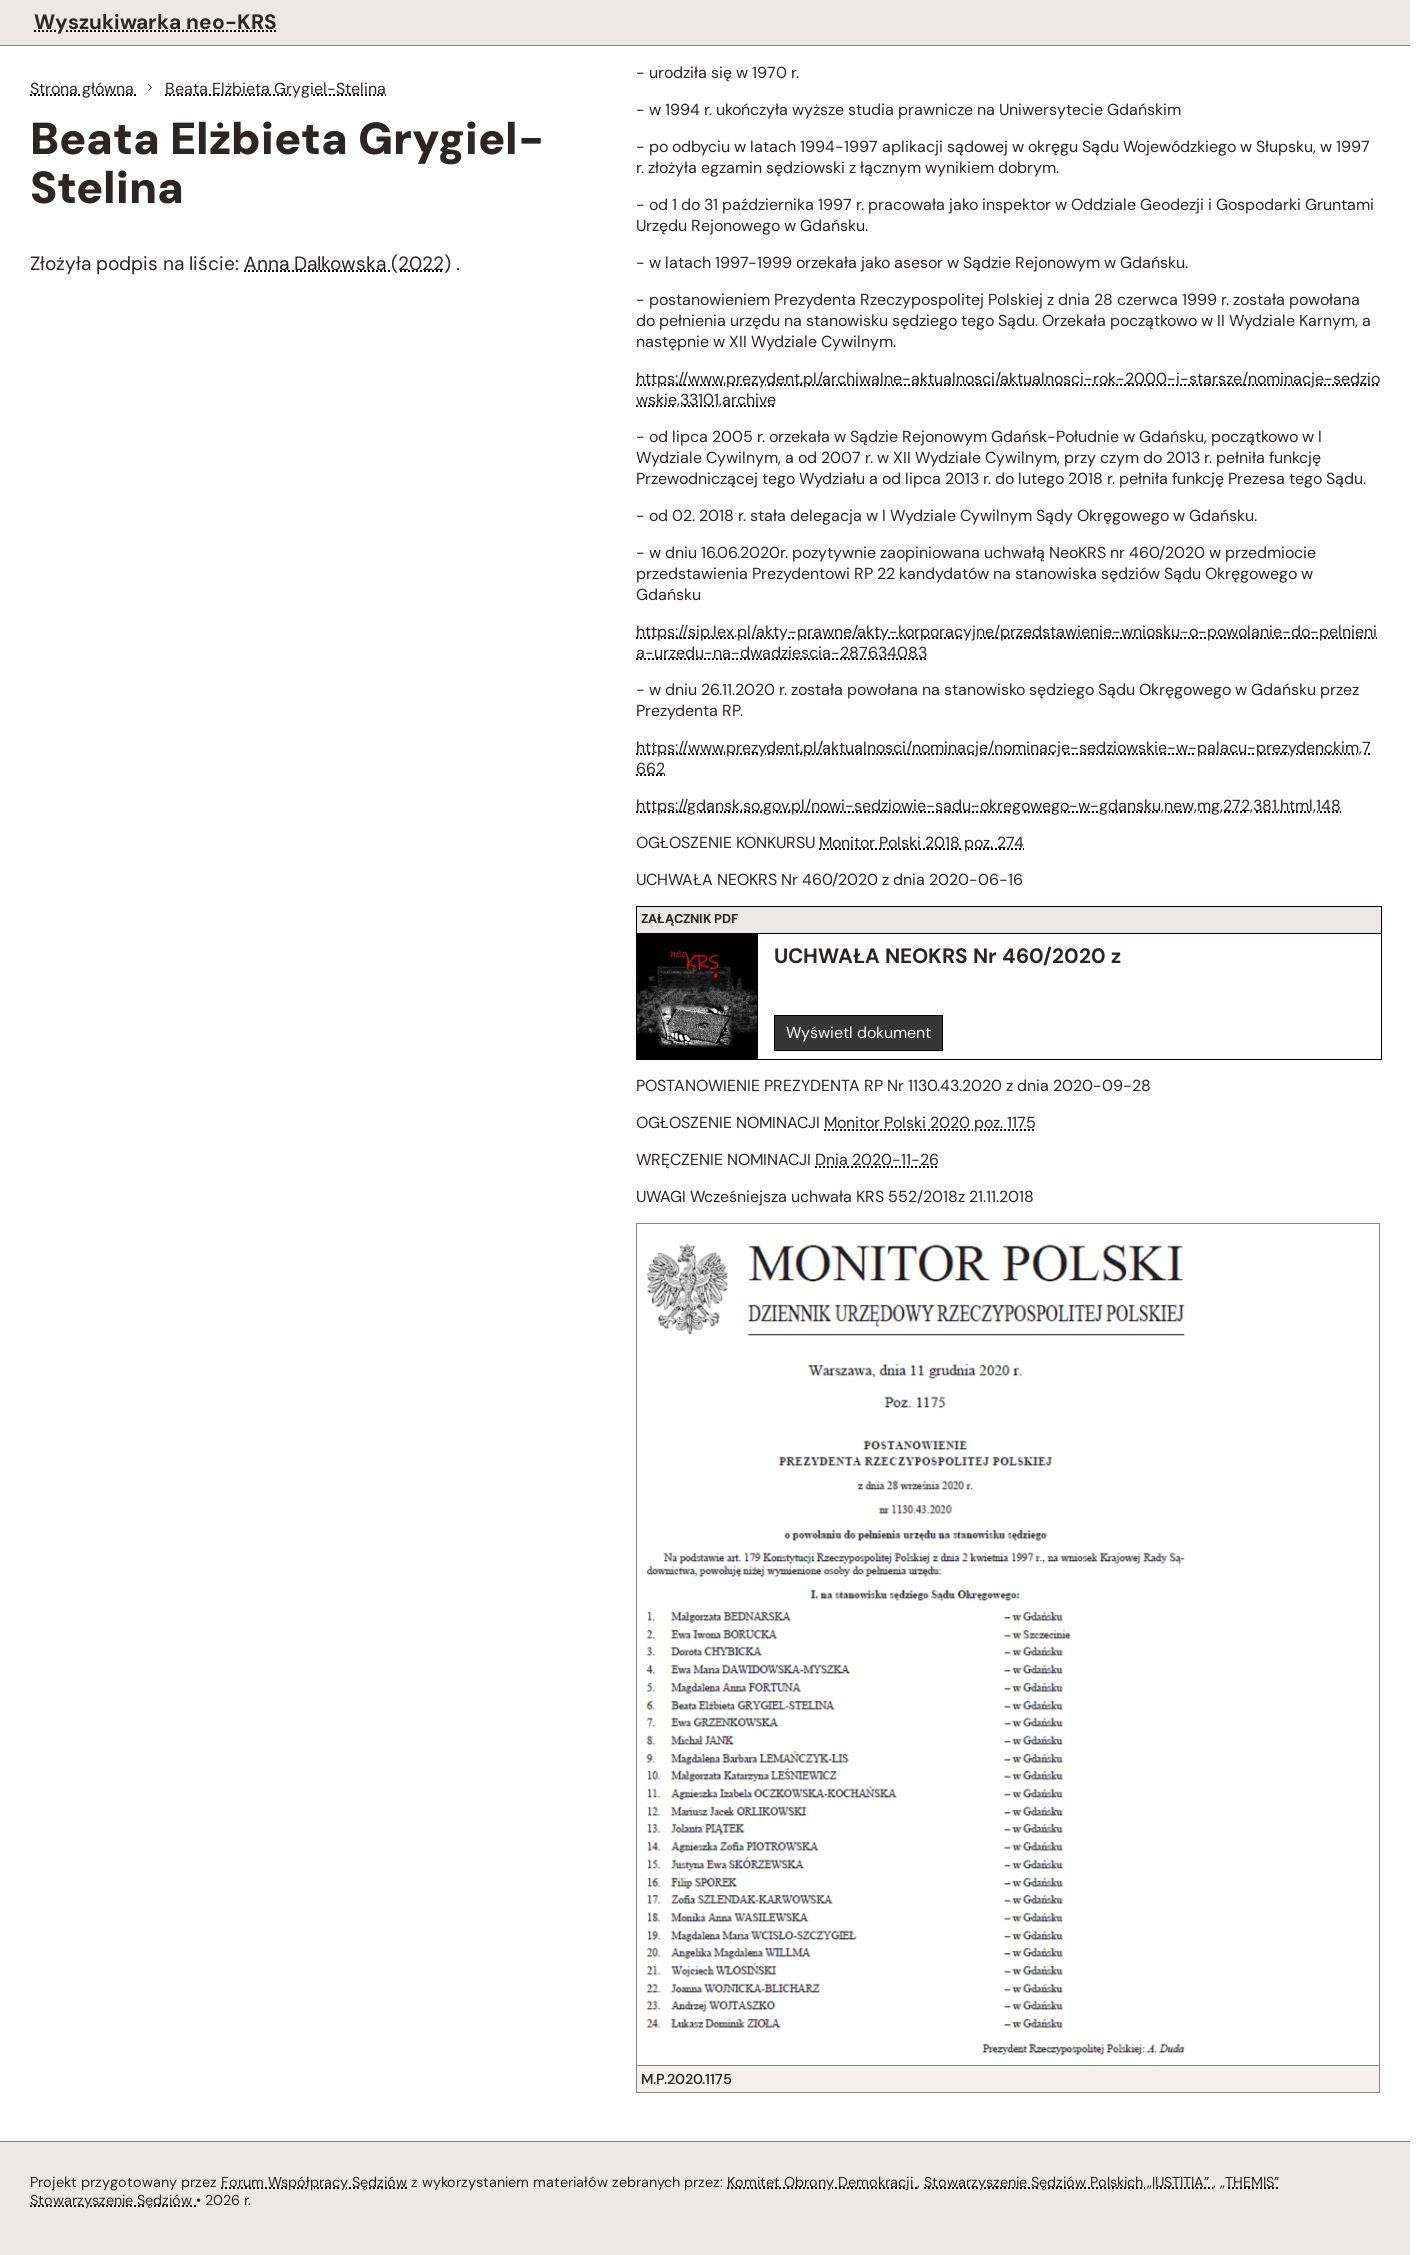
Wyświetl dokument (858, 1032)
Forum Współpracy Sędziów (314, 2182)
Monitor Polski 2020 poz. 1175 (930, 1122)
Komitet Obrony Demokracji (822, 2182)
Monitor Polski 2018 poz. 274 (921, 842)
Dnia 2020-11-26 (877, 1159)
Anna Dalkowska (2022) (347, 263)
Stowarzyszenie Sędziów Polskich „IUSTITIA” (1068, 2182)
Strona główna (84, 88)
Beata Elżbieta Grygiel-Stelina (275, 88)
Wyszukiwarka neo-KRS (155, 21)
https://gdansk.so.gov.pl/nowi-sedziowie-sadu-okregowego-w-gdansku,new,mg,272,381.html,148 (988, 805)
